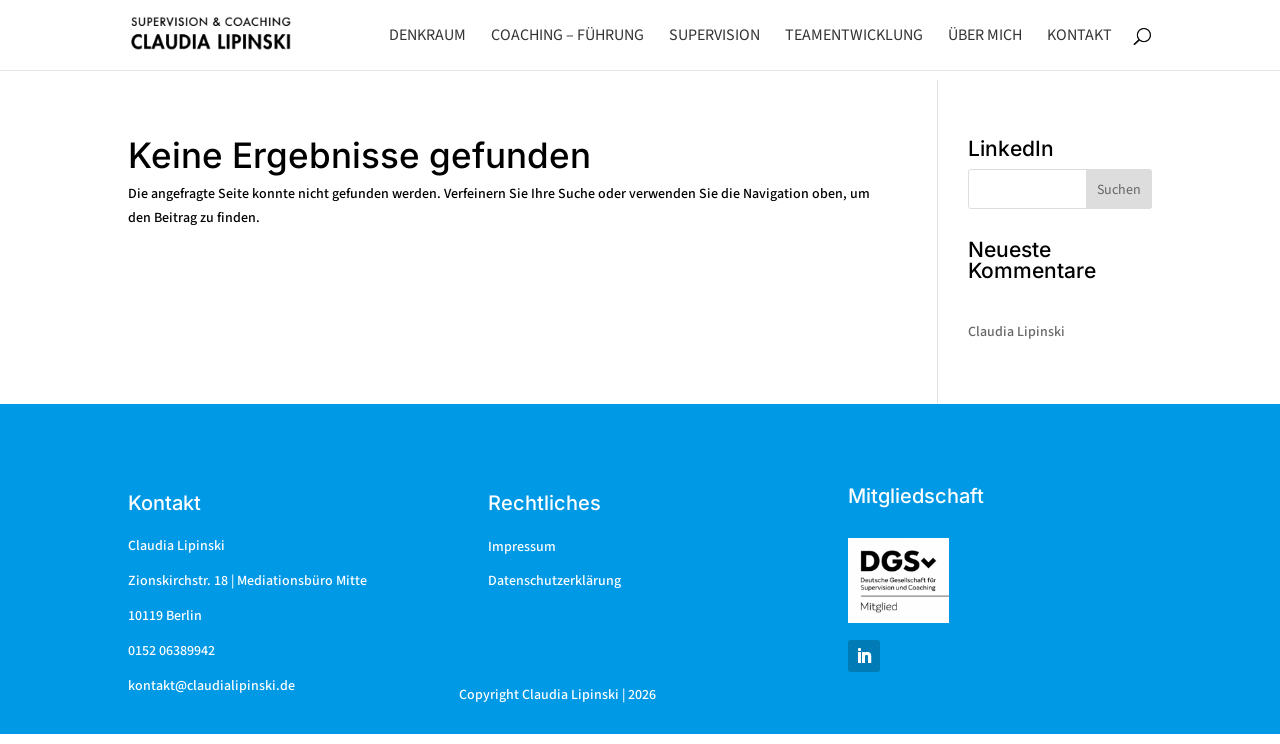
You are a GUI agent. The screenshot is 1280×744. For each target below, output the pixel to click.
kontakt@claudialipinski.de (211, 686)
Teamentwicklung (854, 37)
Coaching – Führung (567, 37)
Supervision (714, 37)
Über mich (985, 37)
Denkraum (427, 37)
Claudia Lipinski (1016, 332)
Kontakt (1079, 37)
